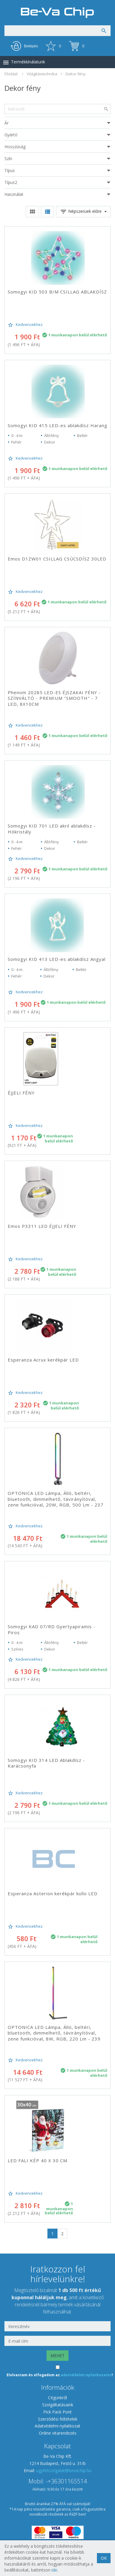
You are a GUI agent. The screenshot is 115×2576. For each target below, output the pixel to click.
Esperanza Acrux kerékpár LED (43, 1360)
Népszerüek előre (83, 211)
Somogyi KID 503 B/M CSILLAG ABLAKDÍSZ (57, 292)
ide (54, 2570)
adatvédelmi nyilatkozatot (86, 2374)
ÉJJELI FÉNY (21, 1093)
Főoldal (10, 74)
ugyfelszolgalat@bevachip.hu (63, 2470)
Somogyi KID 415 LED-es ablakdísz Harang (57, 425)
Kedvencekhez (25, 325)
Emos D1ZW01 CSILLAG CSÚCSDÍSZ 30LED (57, 559)
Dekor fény (76, 74)
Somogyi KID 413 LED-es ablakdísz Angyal (57, 959)
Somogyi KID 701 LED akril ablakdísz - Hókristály (52, 829)
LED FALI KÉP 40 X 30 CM (37, 2160)
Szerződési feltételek (57, 2419)
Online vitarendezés (57, 2433)
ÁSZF (73, 2514)
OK (104, 2558)
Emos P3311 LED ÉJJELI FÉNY (42, 1226)
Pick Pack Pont (57, 2412)
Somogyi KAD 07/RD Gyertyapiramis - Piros (51, 1629)
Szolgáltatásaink (57, 2405)
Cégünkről (57, 2397)
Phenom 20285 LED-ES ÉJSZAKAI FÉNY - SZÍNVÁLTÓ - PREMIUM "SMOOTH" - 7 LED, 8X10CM (54, 698)
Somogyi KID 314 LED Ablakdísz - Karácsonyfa (46, 1763)
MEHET (57, 2355)
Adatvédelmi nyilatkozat (57, 2426)
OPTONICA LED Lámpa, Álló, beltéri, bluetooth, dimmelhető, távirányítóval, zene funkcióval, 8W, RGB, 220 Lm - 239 (54, 2033)
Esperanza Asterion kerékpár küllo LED (53, 1893)
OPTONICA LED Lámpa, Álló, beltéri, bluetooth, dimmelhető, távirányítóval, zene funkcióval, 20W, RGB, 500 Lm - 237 (55, 1499)
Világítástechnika (42, 74)
